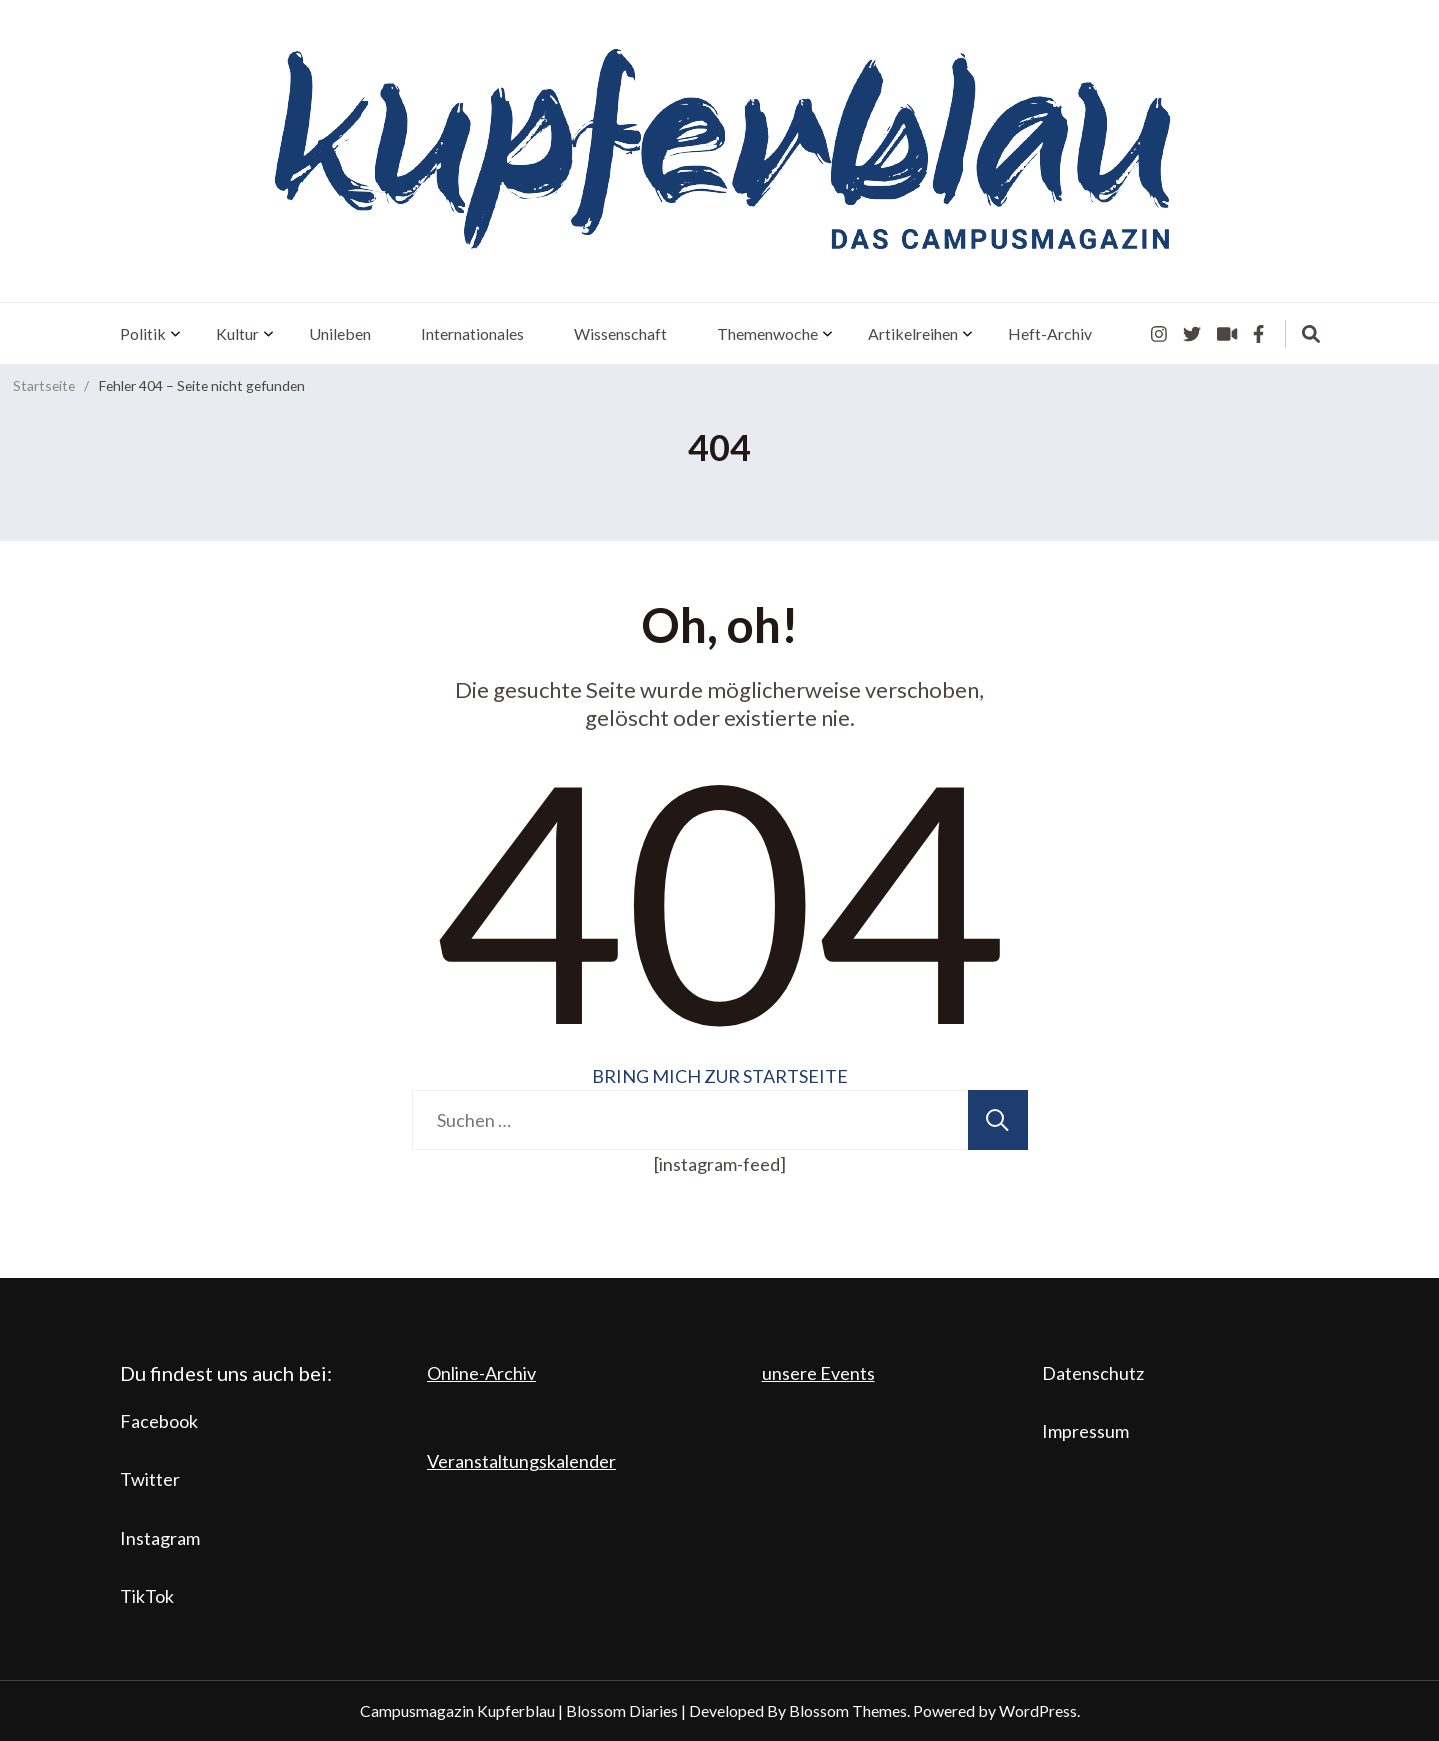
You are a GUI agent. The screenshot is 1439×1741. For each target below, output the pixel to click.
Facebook (159, 1421)
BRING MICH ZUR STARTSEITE (720, 1076)
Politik (143, 333)
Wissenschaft (620, 333)
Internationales (472, 333)
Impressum (1085, 1431)
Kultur (237, 333)
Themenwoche (767, 333)
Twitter (150, 1479)
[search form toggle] (1311, 334)
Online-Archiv (481, 1373)
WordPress (1038, 1710)
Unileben (340, 333)
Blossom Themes (848, 1710)
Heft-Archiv (1050, 333)
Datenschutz (1093, 1373)
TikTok (147, 1596)
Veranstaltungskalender (521, 1461)
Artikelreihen (913, 333)
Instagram (160, 1538)
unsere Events (818, 1373)
